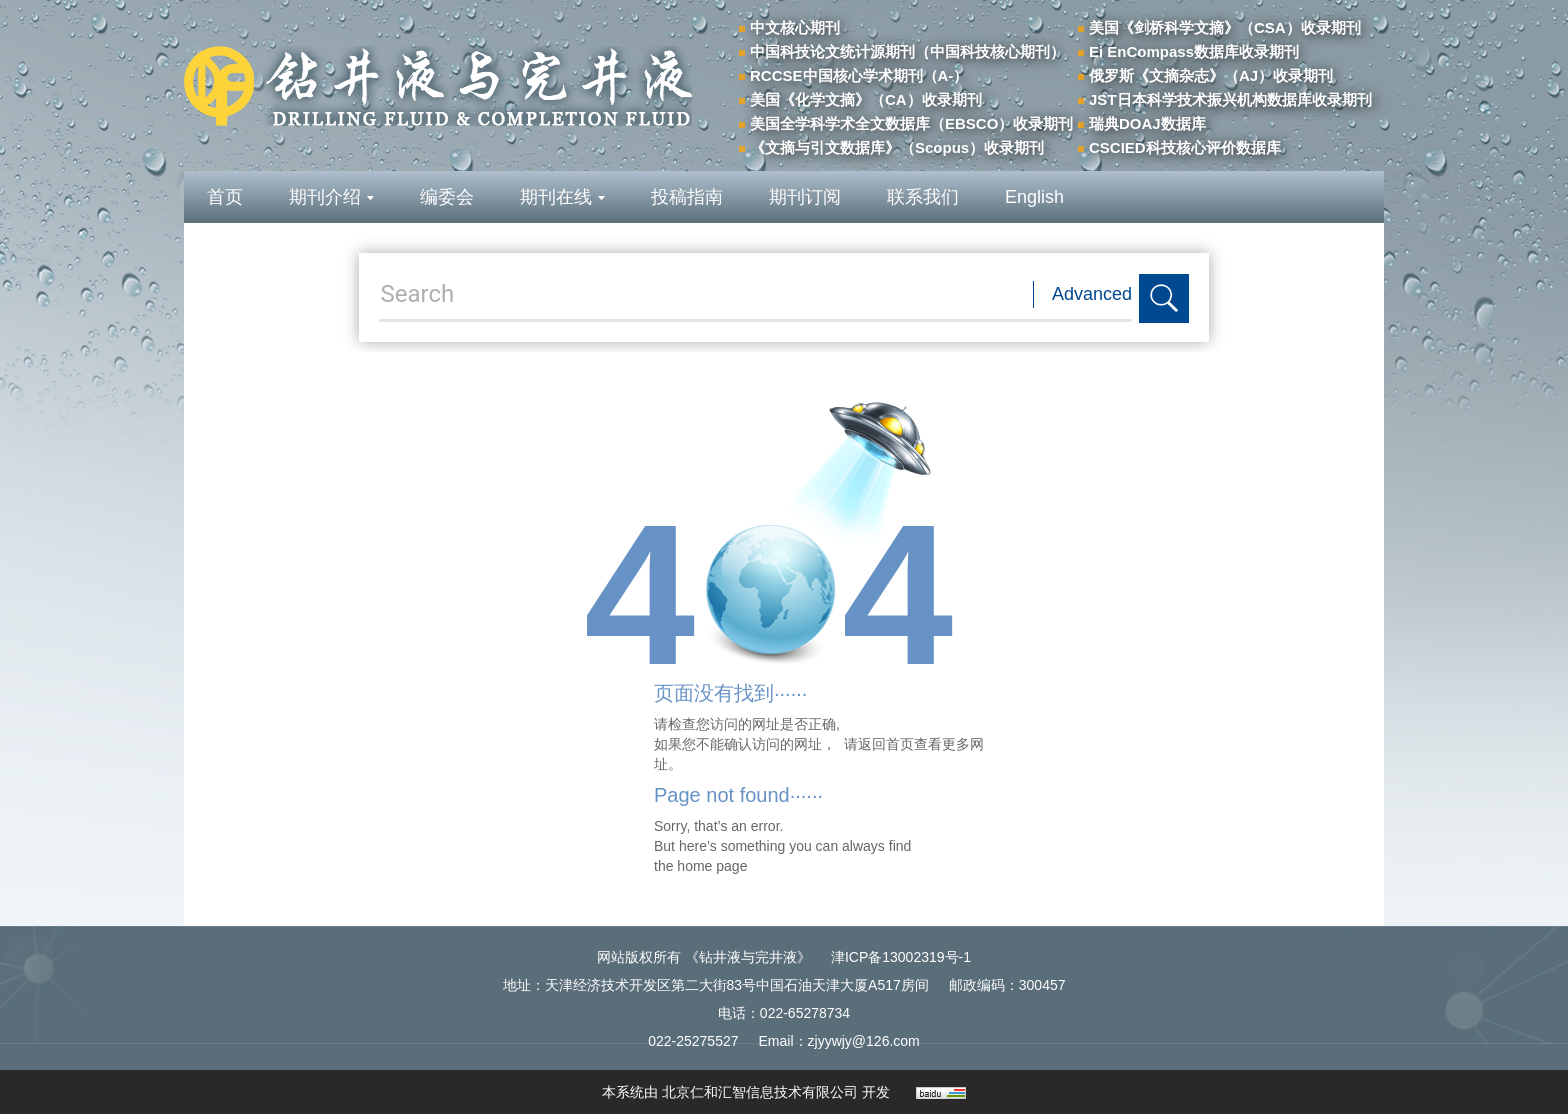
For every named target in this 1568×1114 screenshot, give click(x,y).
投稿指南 (687, 197)
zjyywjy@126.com (864, 1041)
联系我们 (923, 197)
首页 (225, 197)
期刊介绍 (331, 197)
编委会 (447, 197)
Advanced (1092, 294)
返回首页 (886, 744)
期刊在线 (562, 197)
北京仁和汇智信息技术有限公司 (760, 1092)
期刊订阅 (805, 197)
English (1034, 197)
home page (712, 866)
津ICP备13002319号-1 (901, 957)
